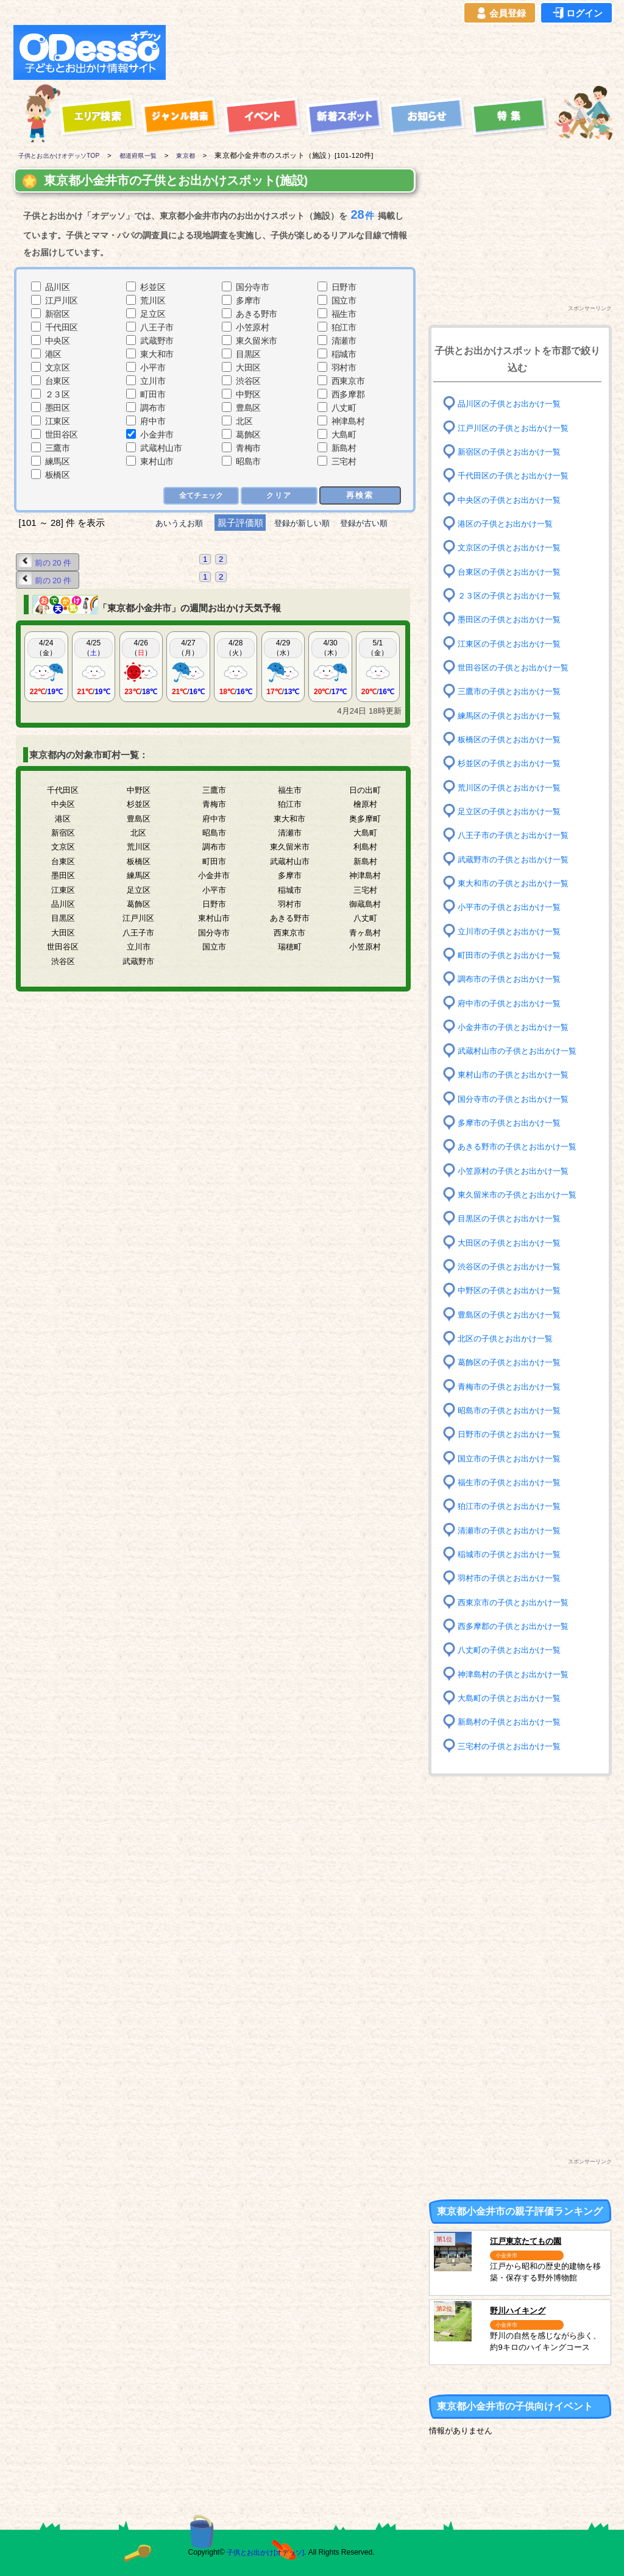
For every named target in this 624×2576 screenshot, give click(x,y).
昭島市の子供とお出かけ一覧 (513, 1410)
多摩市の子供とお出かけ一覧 (513, 1122)
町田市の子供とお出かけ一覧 (513, 955)
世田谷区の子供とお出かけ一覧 (517, 667)
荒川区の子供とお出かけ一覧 (513, 787)
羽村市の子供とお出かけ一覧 (513, 1578)
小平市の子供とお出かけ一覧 (513, 907)
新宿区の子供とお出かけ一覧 (513, 451)
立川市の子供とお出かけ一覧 (513, 930)
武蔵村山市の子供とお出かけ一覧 (522, 1051)
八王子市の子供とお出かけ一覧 (517, 835)
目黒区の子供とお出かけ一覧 (513, 1218)
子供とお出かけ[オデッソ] (261, 2552)
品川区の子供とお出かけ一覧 (513, 403)
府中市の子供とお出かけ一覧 (513, 1002)
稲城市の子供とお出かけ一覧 (513, 1554)
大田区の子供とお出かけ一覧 (513, 1242)
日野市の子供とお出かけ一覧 (513, 1434)
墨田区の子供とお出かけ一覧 (513, 619)
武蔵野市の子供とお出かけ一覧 (517, 859)
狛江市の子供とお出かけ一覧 (513, 1506)
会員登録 (499, 13)
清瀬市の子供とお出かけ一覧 (513, 1530)
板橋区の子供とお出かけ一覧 (513, 739)
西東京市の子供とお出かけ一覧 (517, 1601)
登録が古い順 (374, 523)
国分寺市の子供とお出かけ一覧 (517, 1099)
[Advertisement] (392, 52)
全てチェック (200, 495)
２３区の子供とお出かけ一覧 (513, 595)
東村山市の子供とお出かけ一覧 (517, 1074)
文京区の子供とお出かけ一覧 (513, 547)
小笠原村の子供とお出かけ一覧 (517, 1171)
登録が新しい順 (302, 523)
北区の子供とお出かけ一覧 (509, 1338)
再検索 (359, 495)
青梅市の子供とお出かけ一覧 (513, 1386)
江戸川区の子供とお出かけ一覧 (517, 427)
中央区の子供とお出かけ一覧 (513, 499)
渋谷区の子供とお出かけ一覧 (513, 1266)
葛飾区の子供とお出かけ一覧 (513, 1362)
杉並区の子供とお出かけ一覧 (513, 763)
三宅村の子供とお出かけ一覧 (513, 1745)
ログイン (576, 13)
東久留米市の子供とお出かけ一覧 (522, 1194)
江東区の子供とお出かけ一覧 (513, 643)
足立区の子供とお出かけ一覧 (513, 811)
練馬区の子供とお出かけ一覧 (513, 715)
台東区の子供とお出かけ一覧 (513, 571)
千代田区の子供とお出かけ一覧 (517, 475)
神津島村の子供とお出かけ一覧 (517, 1673)
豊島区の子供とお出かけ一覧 (513, 1314)
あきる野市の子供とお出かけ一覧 (522, 1146)
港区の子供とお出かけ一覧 (509, 523)
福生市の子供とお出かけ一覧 (513, 1482)
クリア (278, 495)
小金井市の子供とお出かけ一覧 (517, 1027)
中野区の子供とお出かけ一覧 (513, 1290)
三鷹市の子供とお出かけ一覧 (513, 691)
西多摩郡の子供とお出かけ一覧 (517, 1626)
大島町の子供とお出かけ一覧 (513, 1698)
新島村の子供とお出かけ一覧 (513, 1721)
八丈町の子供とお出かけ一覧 (513, 1650)
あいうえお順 (169, 523)
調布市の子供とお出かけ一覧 (513, 979)
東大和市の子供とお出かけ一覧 (517, 883)
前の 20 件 (46, 561)
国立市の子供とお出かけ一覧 (513, 1458)
